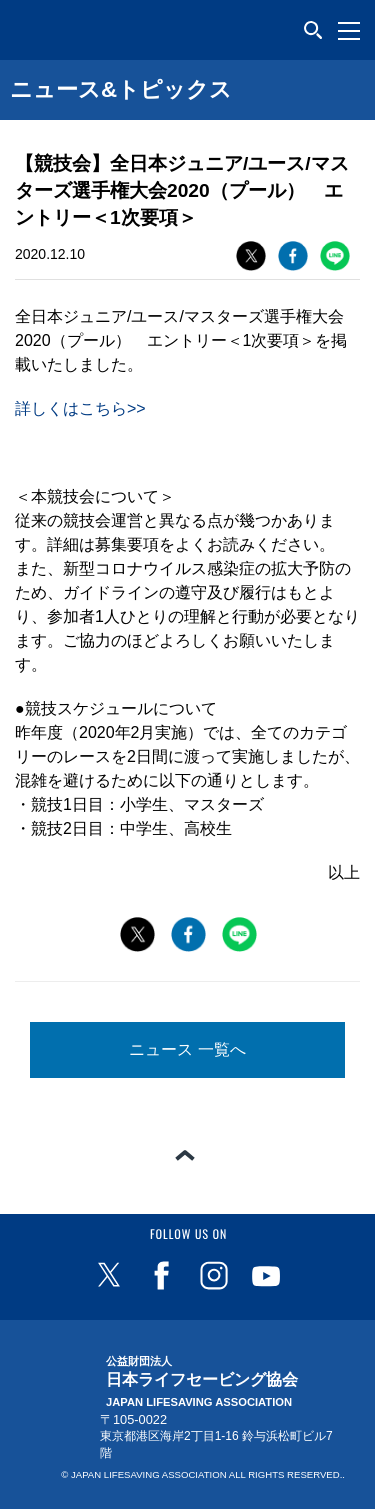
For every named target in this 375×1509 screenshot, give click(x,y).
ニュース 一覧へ (187, 1049)
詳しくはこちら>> (80, 408)
